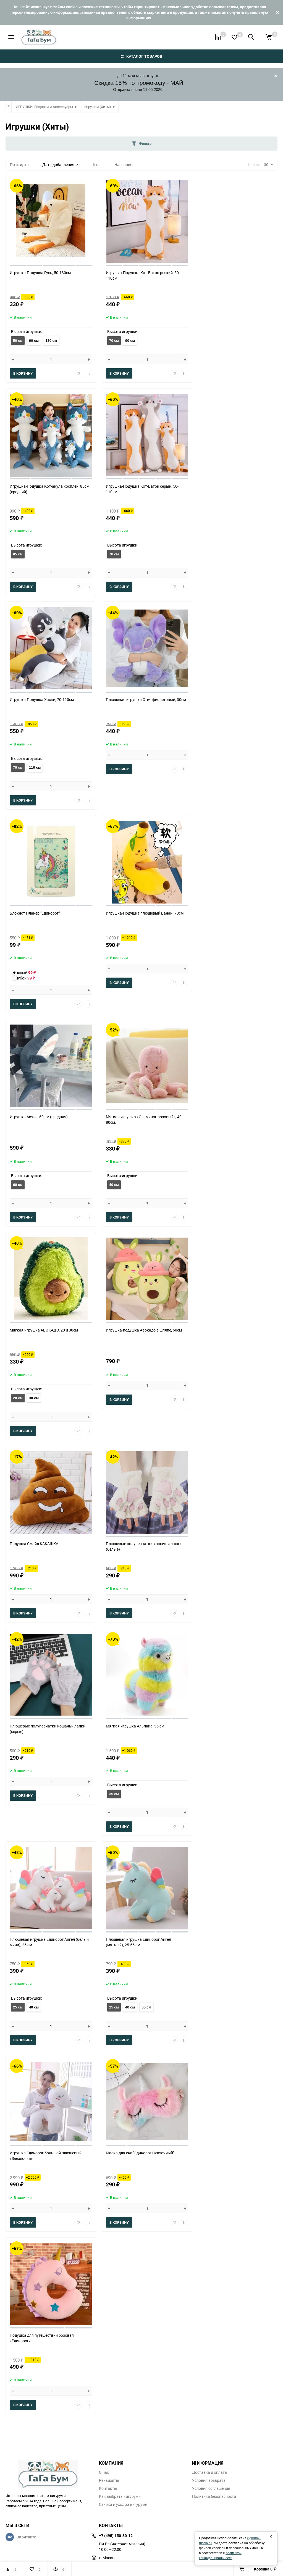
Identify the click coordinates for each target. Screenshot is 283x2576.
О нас (104, 2472)
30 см (34, 1398)
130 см (51, 340)
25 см (18, 2007)
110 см (35, 767)
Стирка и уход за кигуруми (123, 2504)
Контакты (108, 2488)
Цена (96, 164)
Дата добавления (60, 164)
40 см (114, 1185)
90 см (34, 340)
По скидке (19, 164)
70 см (114, 340)
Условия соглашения (211, 2488)
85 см (18, 554)
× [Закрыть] (270, 2536)
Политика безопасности (214, 2496)
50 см (18, 340)
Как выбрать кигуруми (120, 2496)
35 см (114, 1794)
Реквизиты (109, 2480)
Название (123, 164)
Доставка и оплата (209, 2472)
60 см (18, 1185)
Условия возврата (209, 2480)
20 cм (18, 1398)
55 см (146, 2007)
